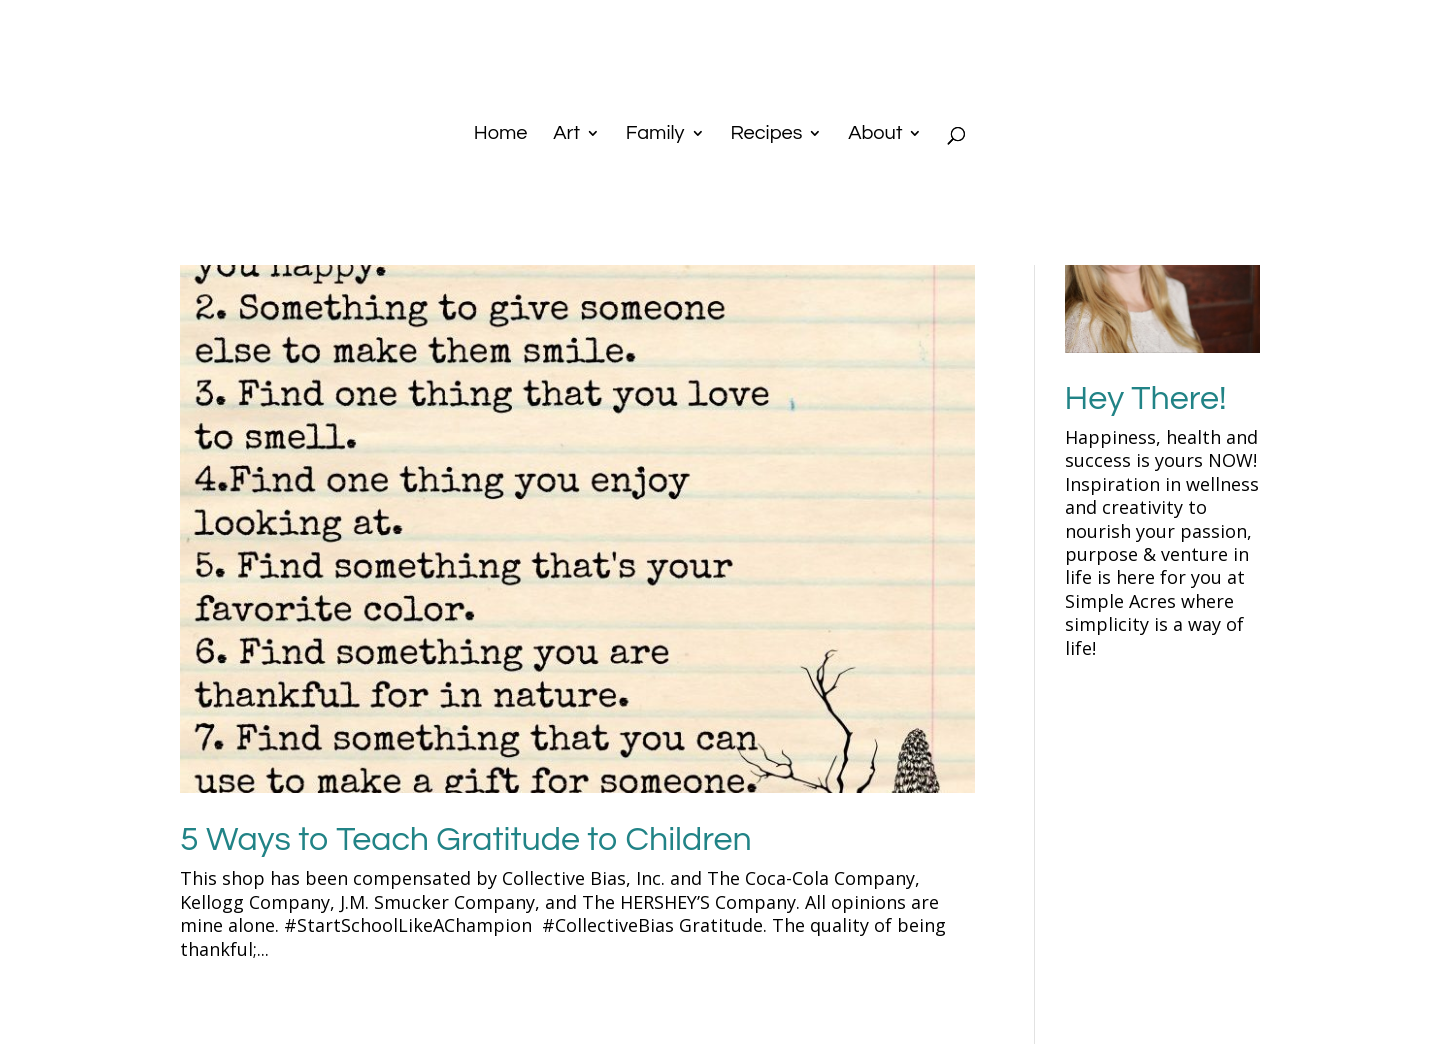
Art (566, 134)
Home (501, 134)
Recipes (766, 134)
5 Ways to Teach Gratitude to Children (466, 839)
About (875, 134)
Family (655, 134)
